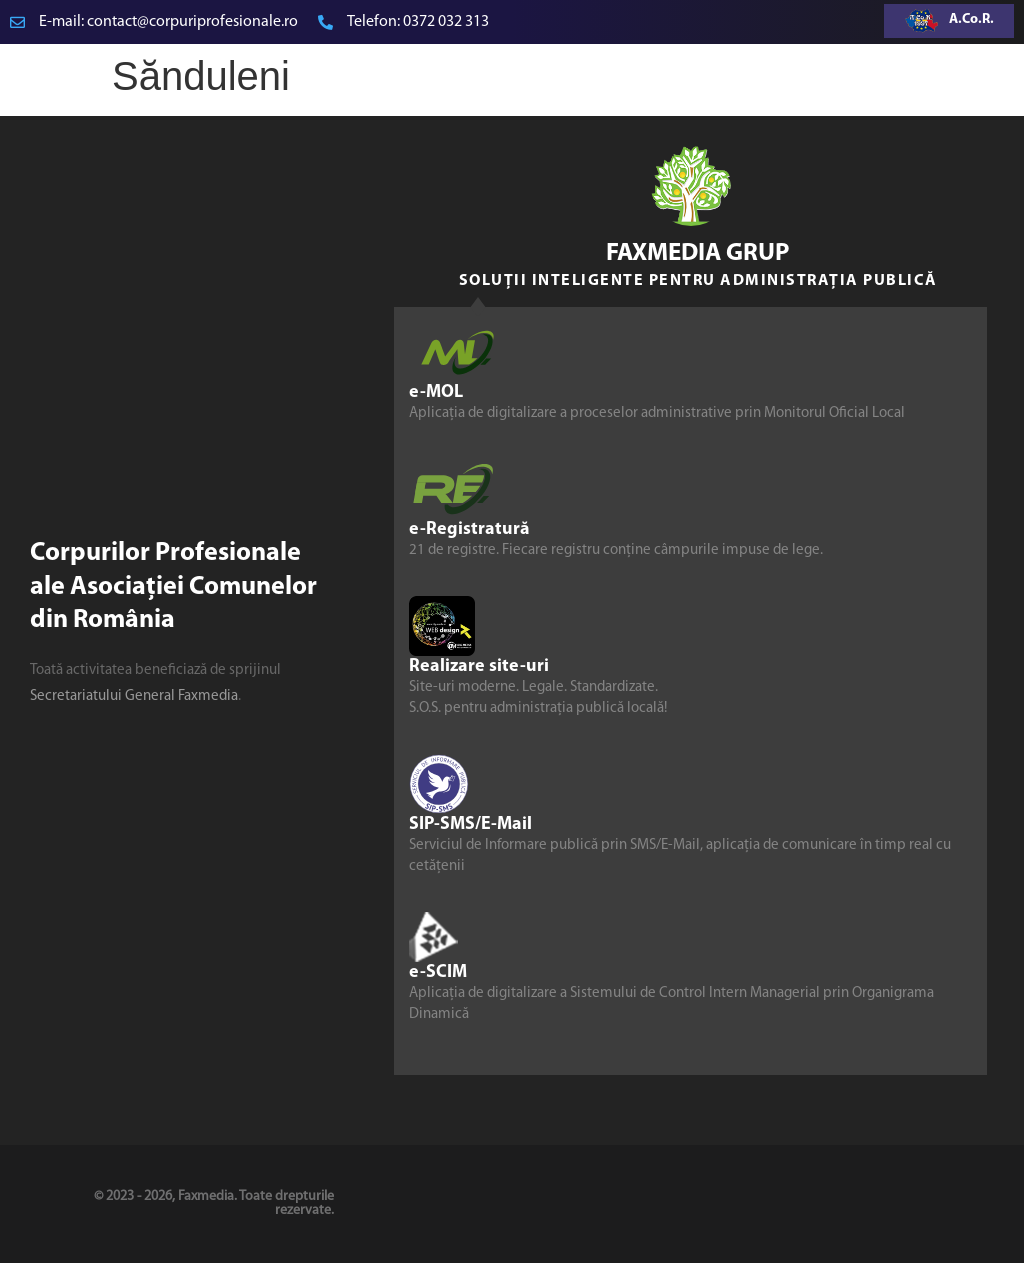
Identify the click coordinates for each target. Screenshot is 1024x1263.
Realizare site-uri (479, 666)
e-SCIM (438, 972)
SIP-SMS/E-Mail (470, 824)
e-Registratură (469, 529)
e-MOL (436, 392)
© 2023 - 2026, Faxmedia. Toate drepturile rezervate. (214, 1203)
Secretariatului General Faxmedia (134, 696)
